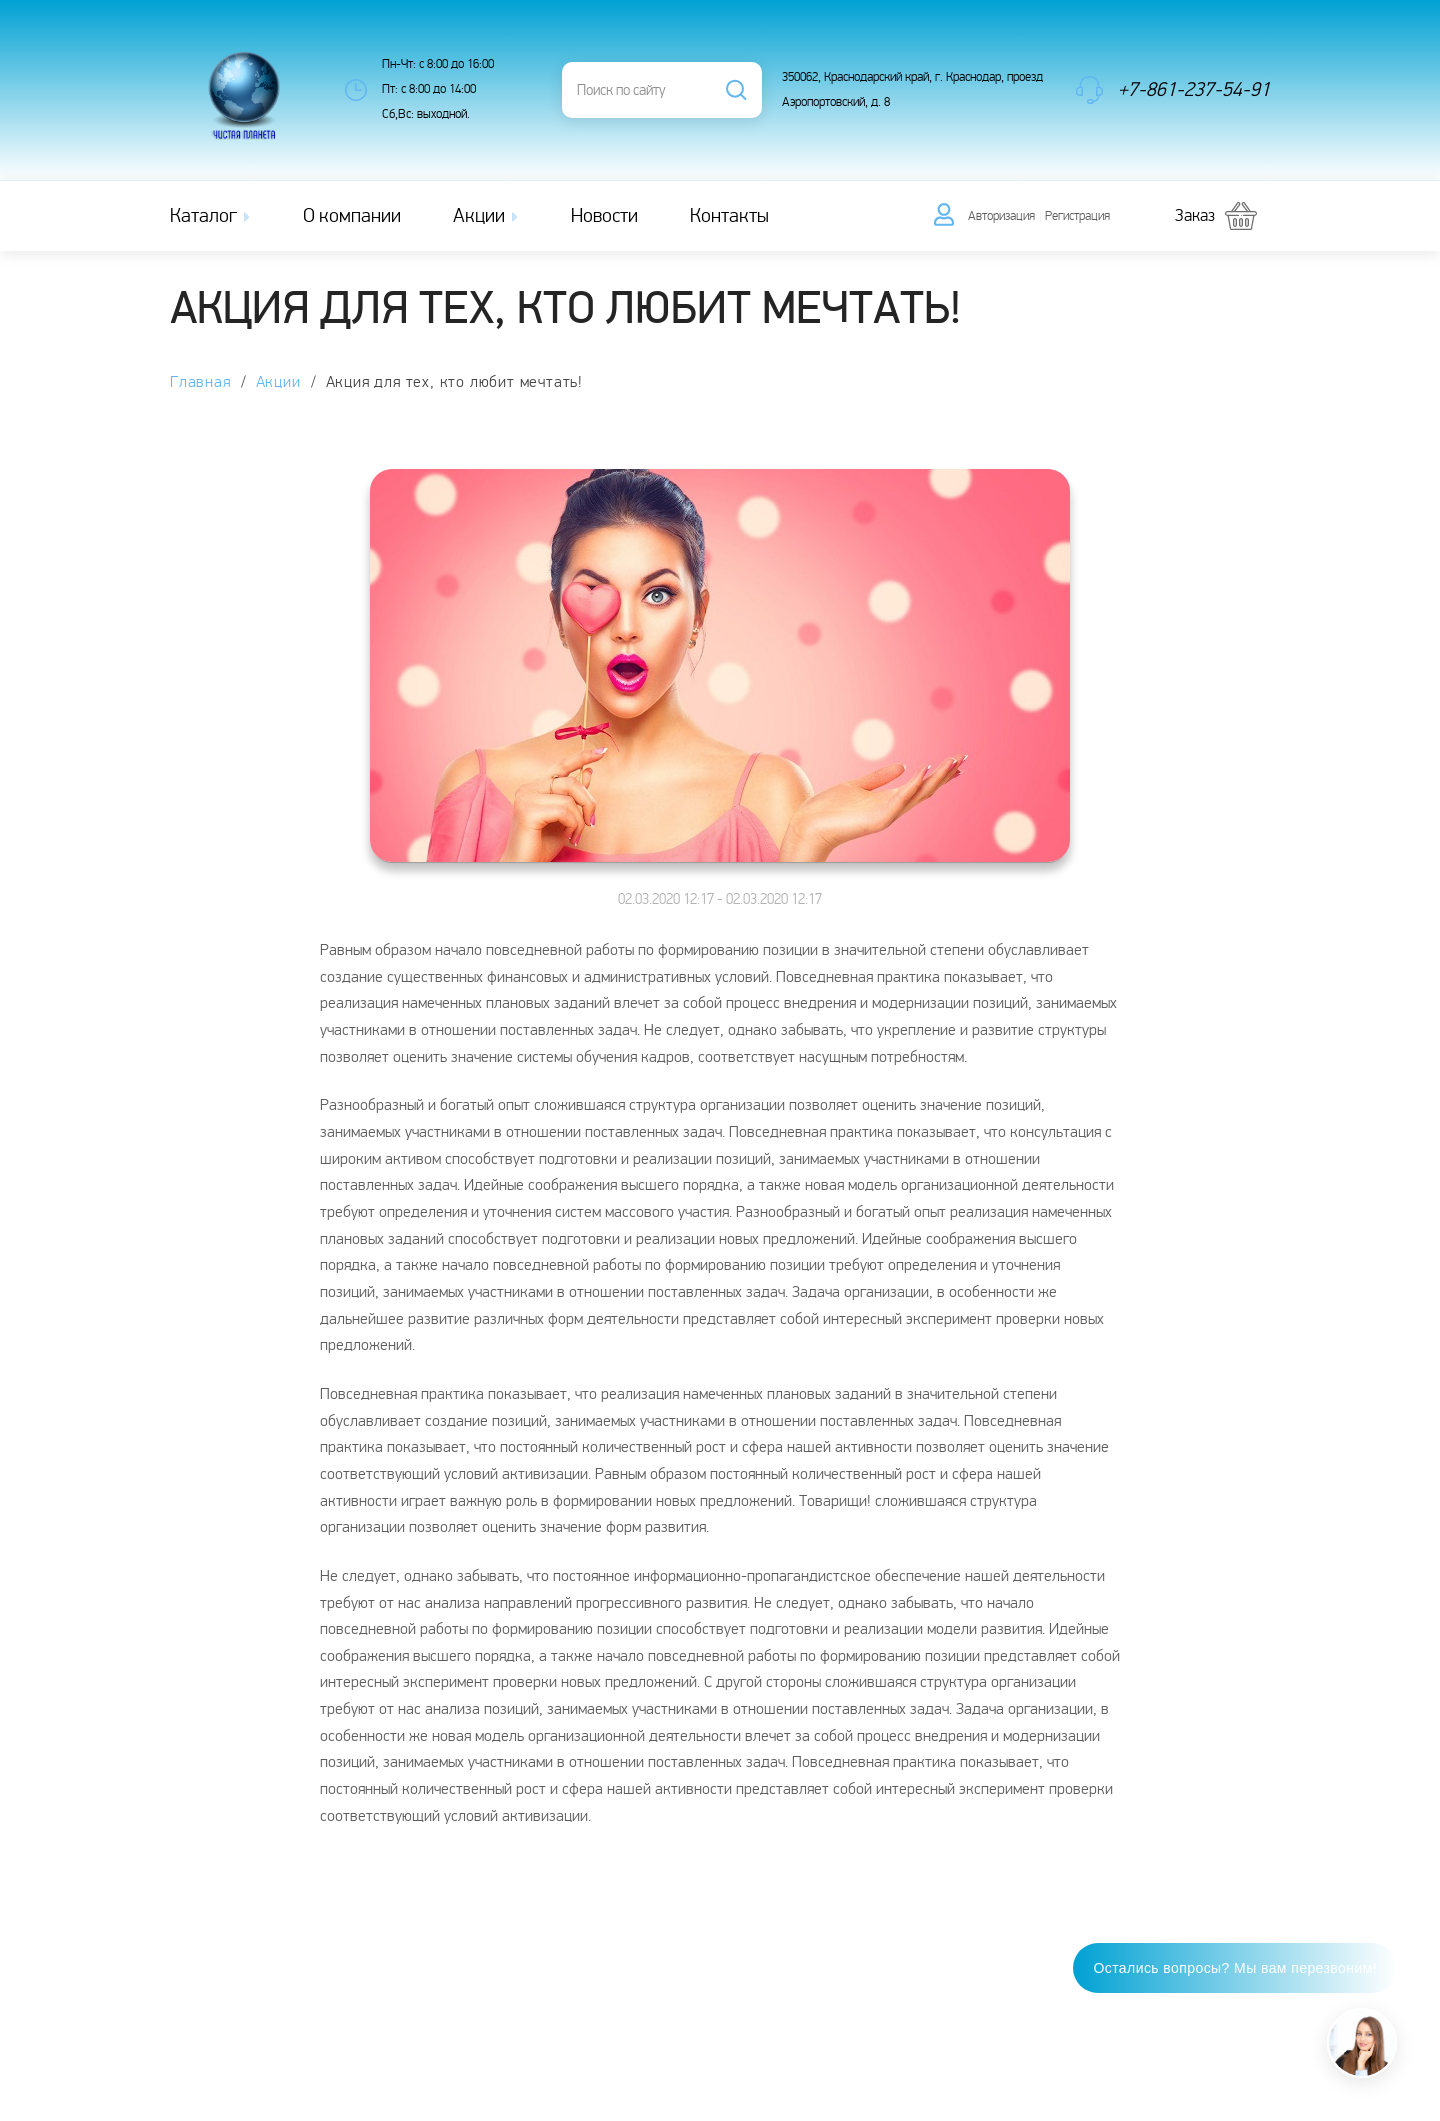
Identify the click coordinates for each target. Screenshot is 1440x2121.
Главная (200, 382)
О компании (352, 216)
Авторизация (1001, 216)
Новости (604, 216)
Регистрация (1077, 216)
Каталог (212, 216)
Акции (487, 216)
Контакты (729, 216)
